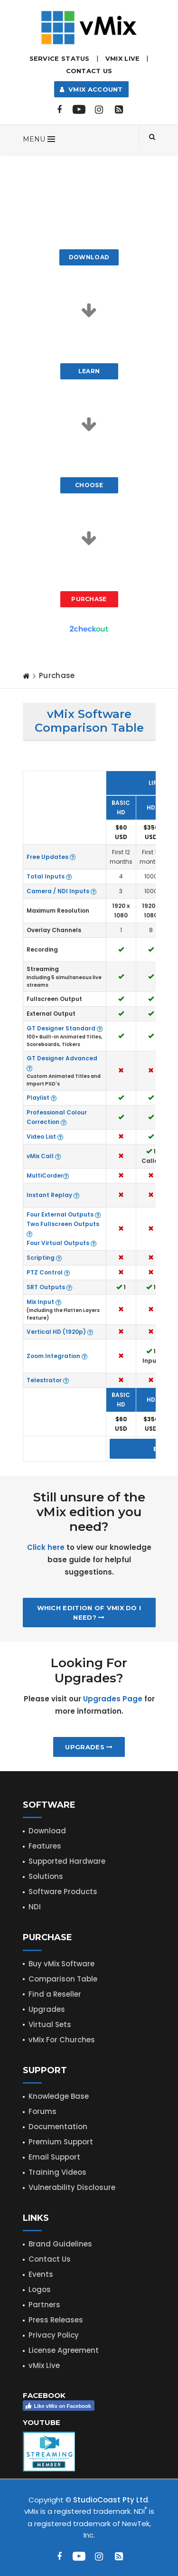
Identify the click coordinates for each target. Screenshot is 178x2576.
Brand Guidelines (60, 2244)
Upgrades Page (112, 1699)
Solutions (45, 1876)
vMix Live (44, 2365)
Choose (89, 485)
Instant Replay (53, 1195)
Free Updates (51, 857)
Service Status (59, 58)
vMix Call (44, 1156)
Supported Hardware (66, 1861)
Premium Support (60, 2142)
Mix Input (44, 1302)
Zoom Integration (57, 1356)
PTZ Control (48, 1272)
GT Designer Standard (65, 1028)
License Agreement (63, 2350)
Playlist (41, 1098)
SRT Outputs (49, 1287)
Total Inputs (49, 876)
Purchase (88, 599)
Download (89, 257)
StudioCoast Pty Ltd (110, 2500)
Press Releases (55, 2320)
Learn (89, 371)
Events (40, 2274)
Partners (44, 2305)
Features (44, 1846)
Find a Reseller (54, 1994)
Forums (42, 2111)
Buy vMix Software (61, 1964)
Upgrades (88, 1747)
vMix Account (91, 89)
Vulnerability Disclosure (71, 2187)
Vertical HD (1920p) (60, 1332)
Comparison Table (62, 1979)
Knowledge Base (58, 2096)
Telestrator (48, 1380)
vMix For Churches (61, 2040)
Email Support (54, 2157)
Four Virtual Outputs (61, 1243)
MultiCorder (48, 1175)
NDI (34, 1907)
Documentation (57, 2127)
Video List (45, 1136)
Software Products (62, 1892)
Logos (39, 2289)
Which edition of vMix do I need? (89, 1612)
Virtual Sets (49, 2024)
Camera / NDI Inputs (61, 891)
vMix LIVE (122, 58)
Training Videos (57, 2172)
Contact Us (89, 71)
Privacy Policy (53, 2335)
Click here (46, 1547)
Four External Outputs (64, 1214)
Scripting (44, 1258)
